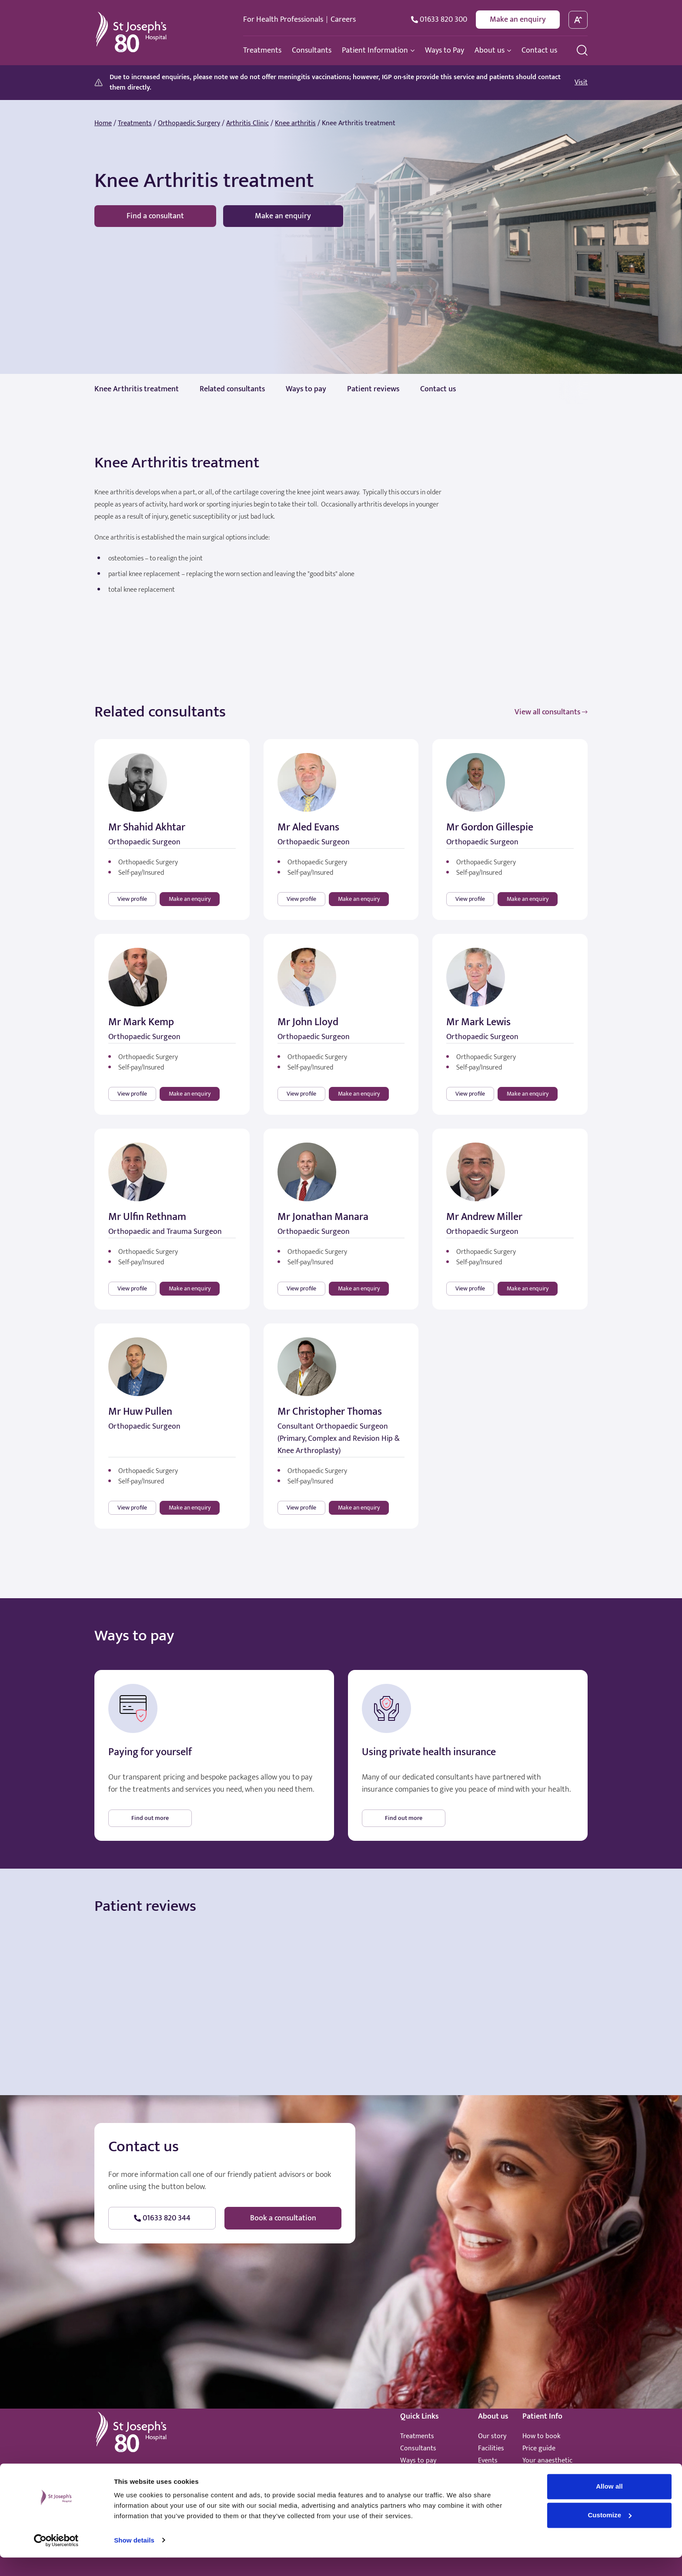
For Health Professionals (283, 19)
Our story (492, 2436)
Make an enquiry (518, 19)
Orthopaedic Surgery (189, 123)
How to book (541, 2436)
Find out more (150, 1818)
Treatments (135, 123)
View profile (132, 899)
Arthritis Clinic (247, 123)
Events (488, 2460)
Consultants (418, 2448)
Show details (134, 2559)
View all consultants (551, 712)
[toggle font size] (578, 20)
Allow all (609, 2505)
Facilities (491, 2448)
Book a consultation (283, 2218)
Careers (343, 19)
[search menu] (582, 50)
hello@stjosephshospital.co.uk (222, 2473)
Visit (581, 82)
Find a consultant (155, 216)
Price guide (538, 2448)
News (486, 2473)
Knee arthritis (295, 123)
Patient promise (546, 2473)
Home (103, 123)
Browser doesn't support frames (341, 2002)
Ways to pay (418, 2460)
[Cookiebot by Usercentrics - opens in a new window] (56, 2559)
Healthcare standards (432, 2473)
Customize (610, 2533)
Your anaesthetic (547, 2460)
